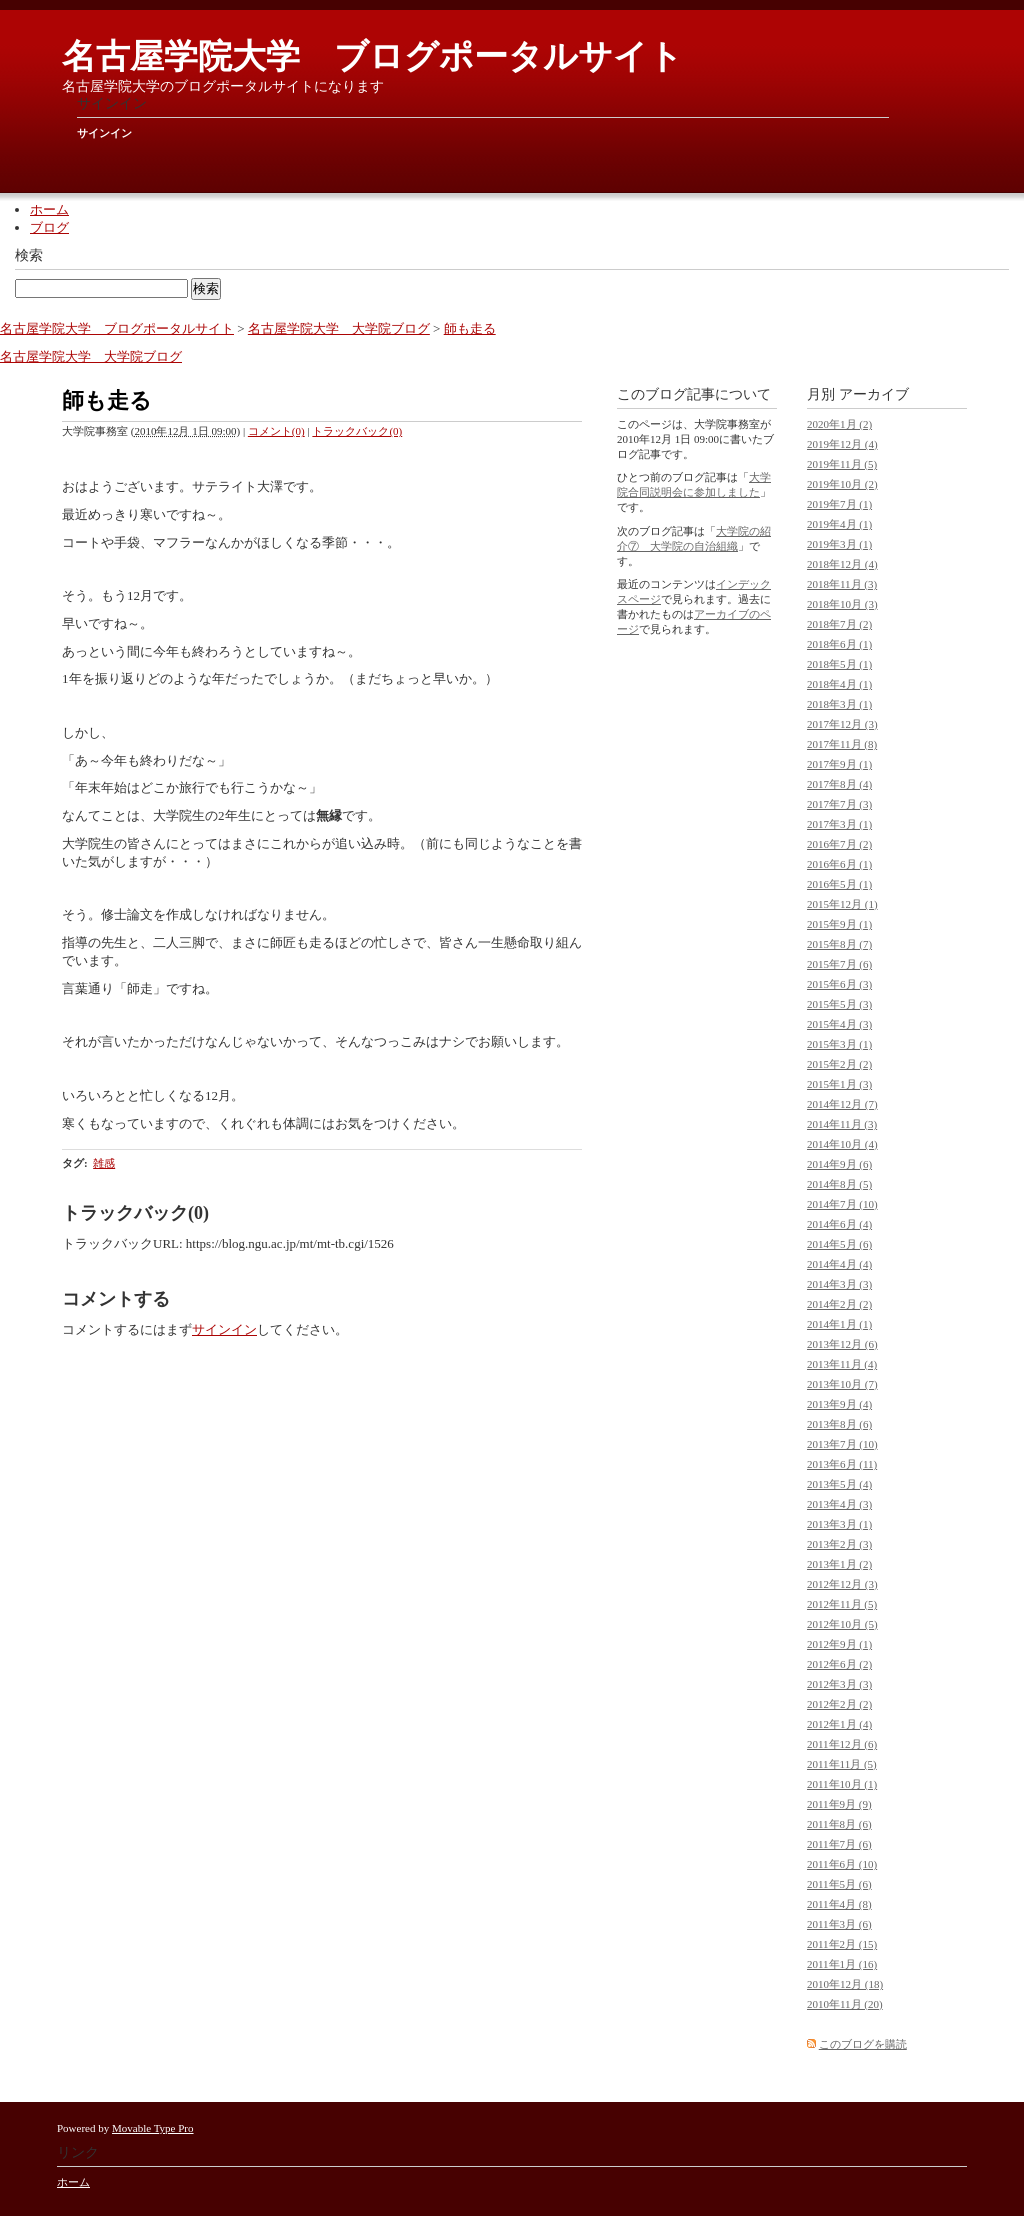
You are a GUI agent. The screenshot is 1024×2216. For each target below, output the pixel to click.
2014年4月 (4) (839, 1264)
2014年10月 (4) (842, 1144)
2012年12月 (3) (842, 1584)
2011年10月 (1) (842, 1784)
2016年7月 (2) (839, 844)
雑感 (104, 1163)
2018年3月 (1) (839, 704)
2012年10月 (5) (842, 1624)
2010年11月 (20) (845, 2004)
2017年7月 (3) (839, 804)
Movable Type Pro (153, 2128)
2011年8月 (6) (839, 1824)
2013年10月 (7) (842, 1384)
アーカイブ (874, 394)
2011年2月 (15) (842, 1944)
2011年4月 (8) (839, 1904)
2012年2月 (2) (839, 1704)
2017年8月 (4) (839, 784)
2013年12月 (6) (842, 1344)
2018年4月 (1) (839, 684)
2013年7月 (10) (842, 1444)
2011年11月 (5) (842, 1764)
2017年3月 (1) (839, 824)
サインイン (104, 133)
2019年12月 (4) (842, 444)
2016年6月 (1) (839, 864)
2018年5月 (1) (839, 664)
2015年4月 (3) (839, 1024)
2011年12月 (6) (842, 1744)
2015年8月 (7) (839, 944)
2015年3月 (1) (839, 1044)
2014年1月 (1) (839, 1324)
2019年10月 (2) (842, 484)
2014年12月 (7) (842, 1104)
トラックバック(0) (357, 431)
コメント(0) (276, 431)
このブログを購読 (863, 2044)
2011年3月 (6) (839, 1924)
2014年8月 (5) (839, 1184)
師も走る (470, 328)
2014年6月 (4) (839, 1224)
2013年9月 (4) (839, 1404)
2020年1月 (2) (839, 424)
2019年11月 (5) (842, 464)
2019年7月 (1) (839, 504)
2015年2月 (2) (839, 1064)
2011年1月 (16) (842, 1964)
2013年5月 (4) (839, 1484)
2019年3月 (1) (839, 544)
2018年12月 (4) (842, 564)
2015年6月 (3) (839, 984)
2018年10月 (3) (842, 604)
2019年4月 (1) (839, 524)
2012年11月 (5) (842, 1604)
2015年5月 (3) (839, 1004)
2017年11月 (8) (842, 744)
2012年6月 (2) (839, 1664)
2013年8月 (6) (839, 1424)
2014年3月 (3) (839, 1284)
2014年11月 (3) (842, 1124)
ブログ (49, 227)
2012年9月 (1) (839, 1644)
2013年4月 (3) (839, 1504)
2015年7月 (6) (839, 964)
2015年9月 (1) (839, 924)
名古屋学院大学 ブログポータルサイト (372, 56)
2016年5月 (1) (839, 884)
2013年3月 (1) (839, 1524)
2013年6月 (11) (842, 1464)
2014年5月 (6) (839, 1244)
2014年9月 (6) (839, 1164)
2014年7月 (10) (842, 1204)
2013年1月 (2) (839, 1564)
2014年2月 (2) (839, 1304)
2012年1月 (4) (839, 1724)
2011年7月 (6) (839, 1844)
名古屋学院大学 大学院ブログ (339, 328)
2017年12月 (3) (842, 724)
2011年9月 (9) (839, 1804)
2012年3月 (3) (839, 1684)
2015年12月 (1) (842, 904)
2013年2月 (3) (839, 1544)
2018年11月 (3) (842, 584)
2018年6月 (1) (839, 644)
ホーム (49, 209)
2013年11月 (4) (842, 1364)
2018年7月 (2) (839, 624)
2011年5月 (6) (839, 1884)
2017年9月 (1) (839, 764)
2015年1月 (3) (839, 1084)
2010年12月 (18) (845, 1984)
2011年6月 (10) (842, 1864)
